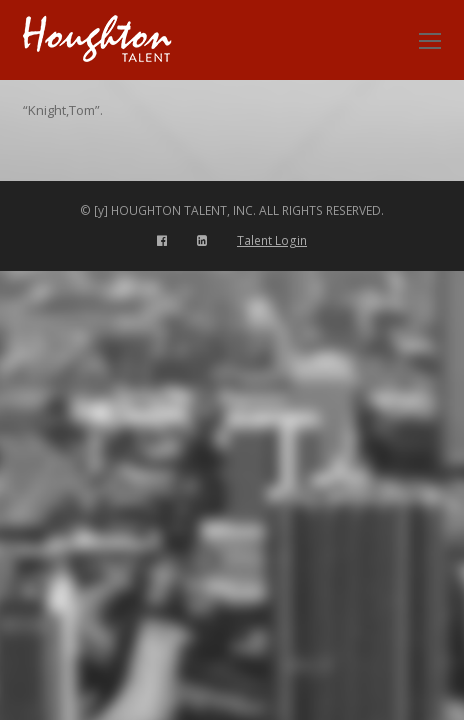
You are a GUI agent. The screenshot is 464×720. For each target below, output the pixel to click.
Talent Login (272, 240)
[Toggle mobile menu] (430, 40)
